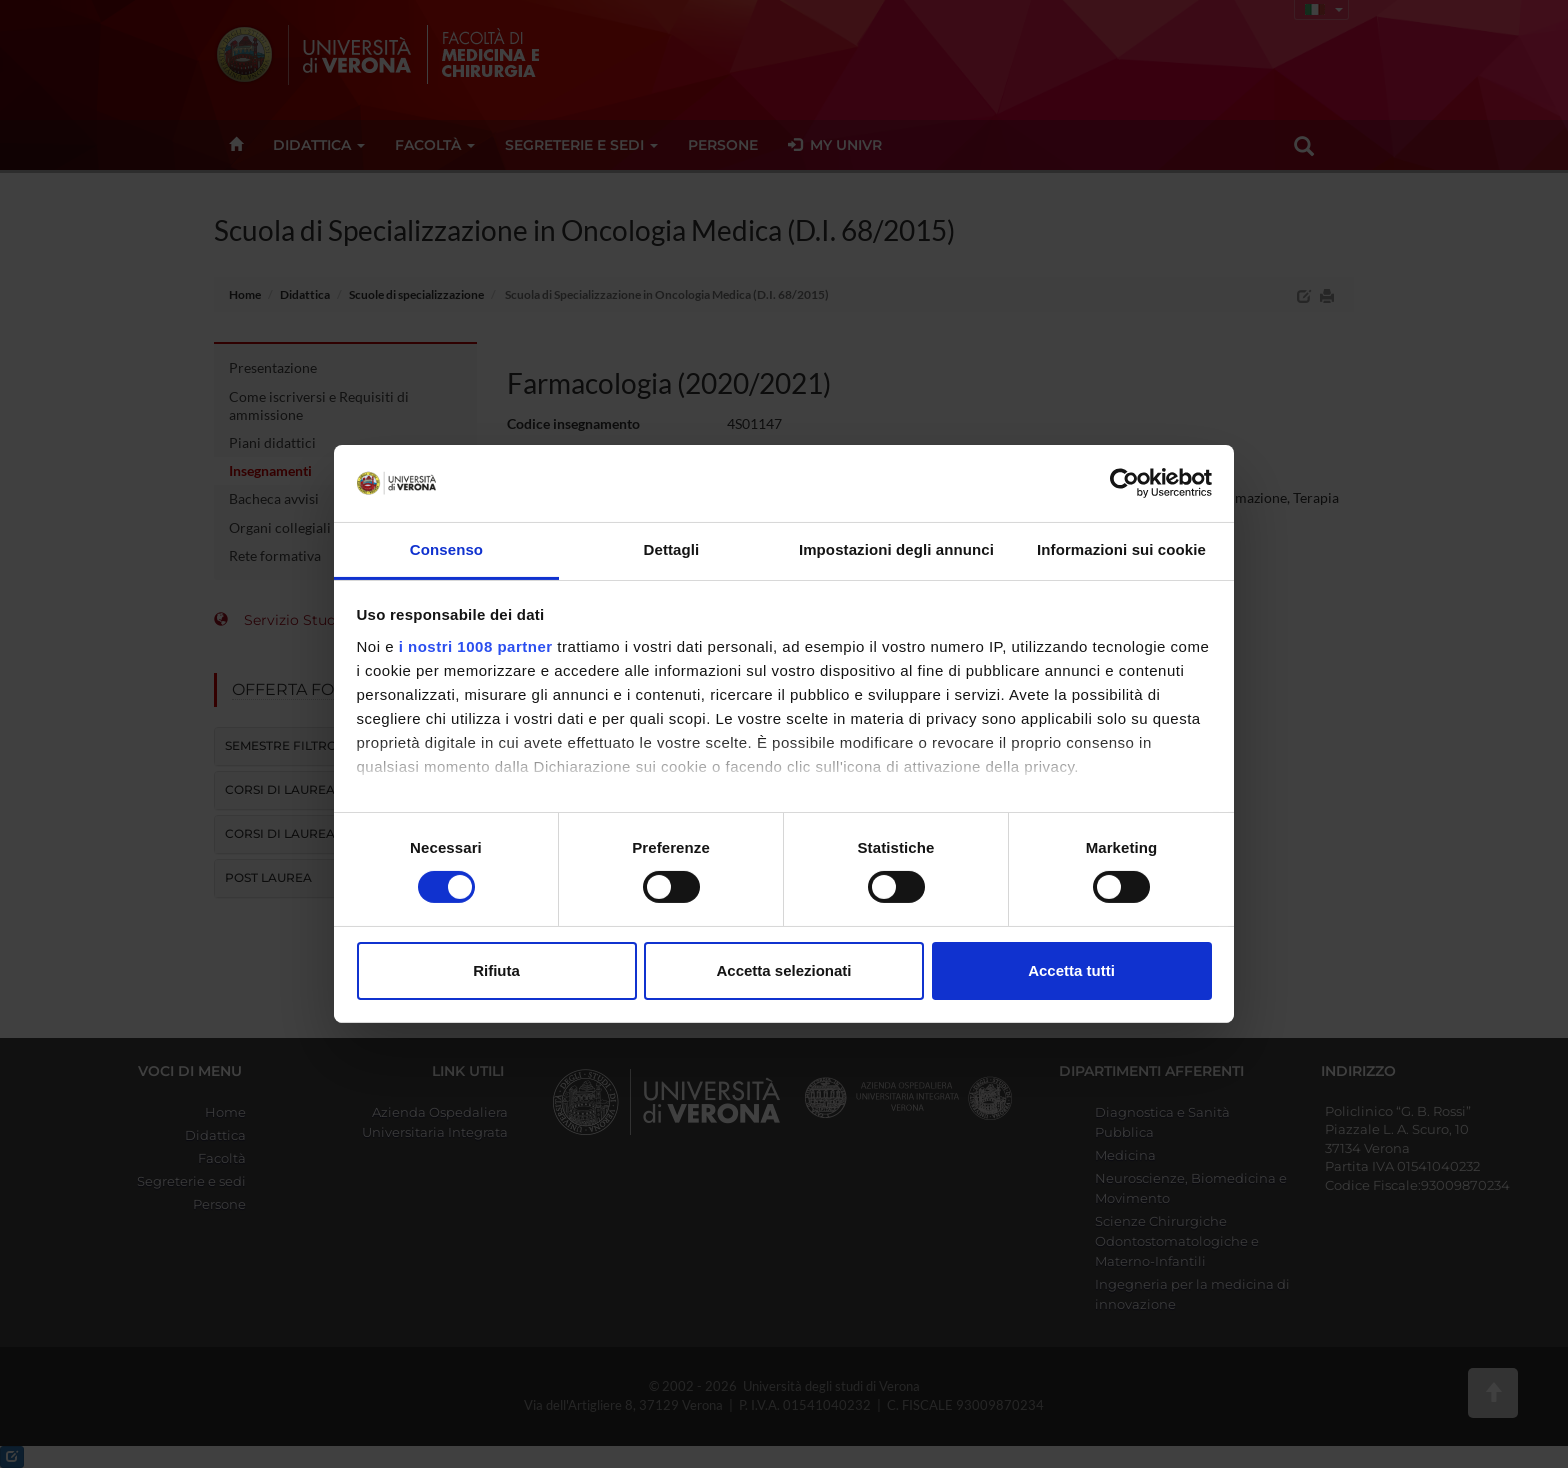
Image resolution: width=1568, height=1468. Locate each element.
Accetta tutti (1071, 970)
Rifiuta (496, 970)
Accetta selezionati (783, 970)
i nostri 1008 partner (476, 646)
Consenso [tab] (446, 549)
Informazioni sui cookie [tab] (1121, 549)
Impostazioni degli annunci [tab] (896, 549)
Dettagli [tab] (672, 549)
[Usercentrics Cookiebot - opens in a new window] (1124, 483)
